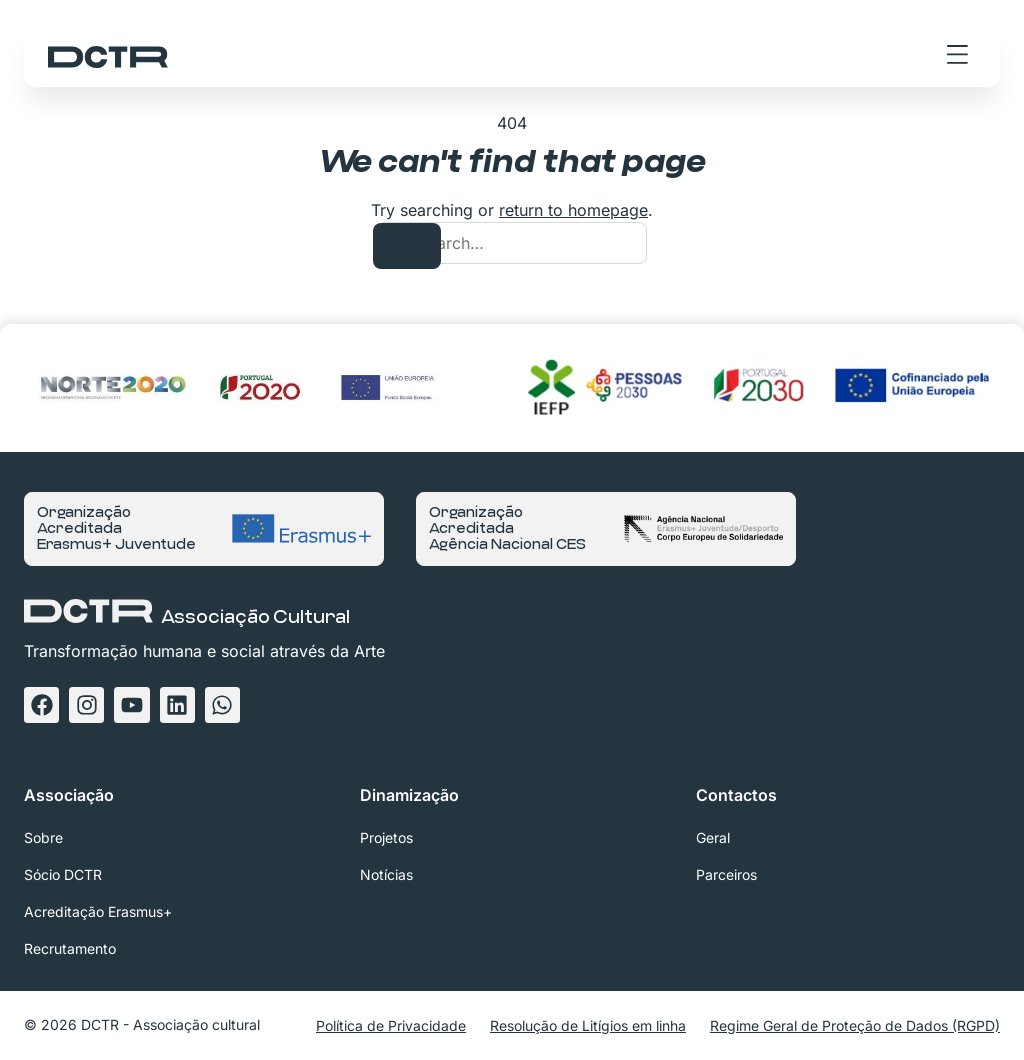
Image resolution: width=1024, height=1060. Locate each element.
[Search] (407, 246)
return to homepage (573, 210)
